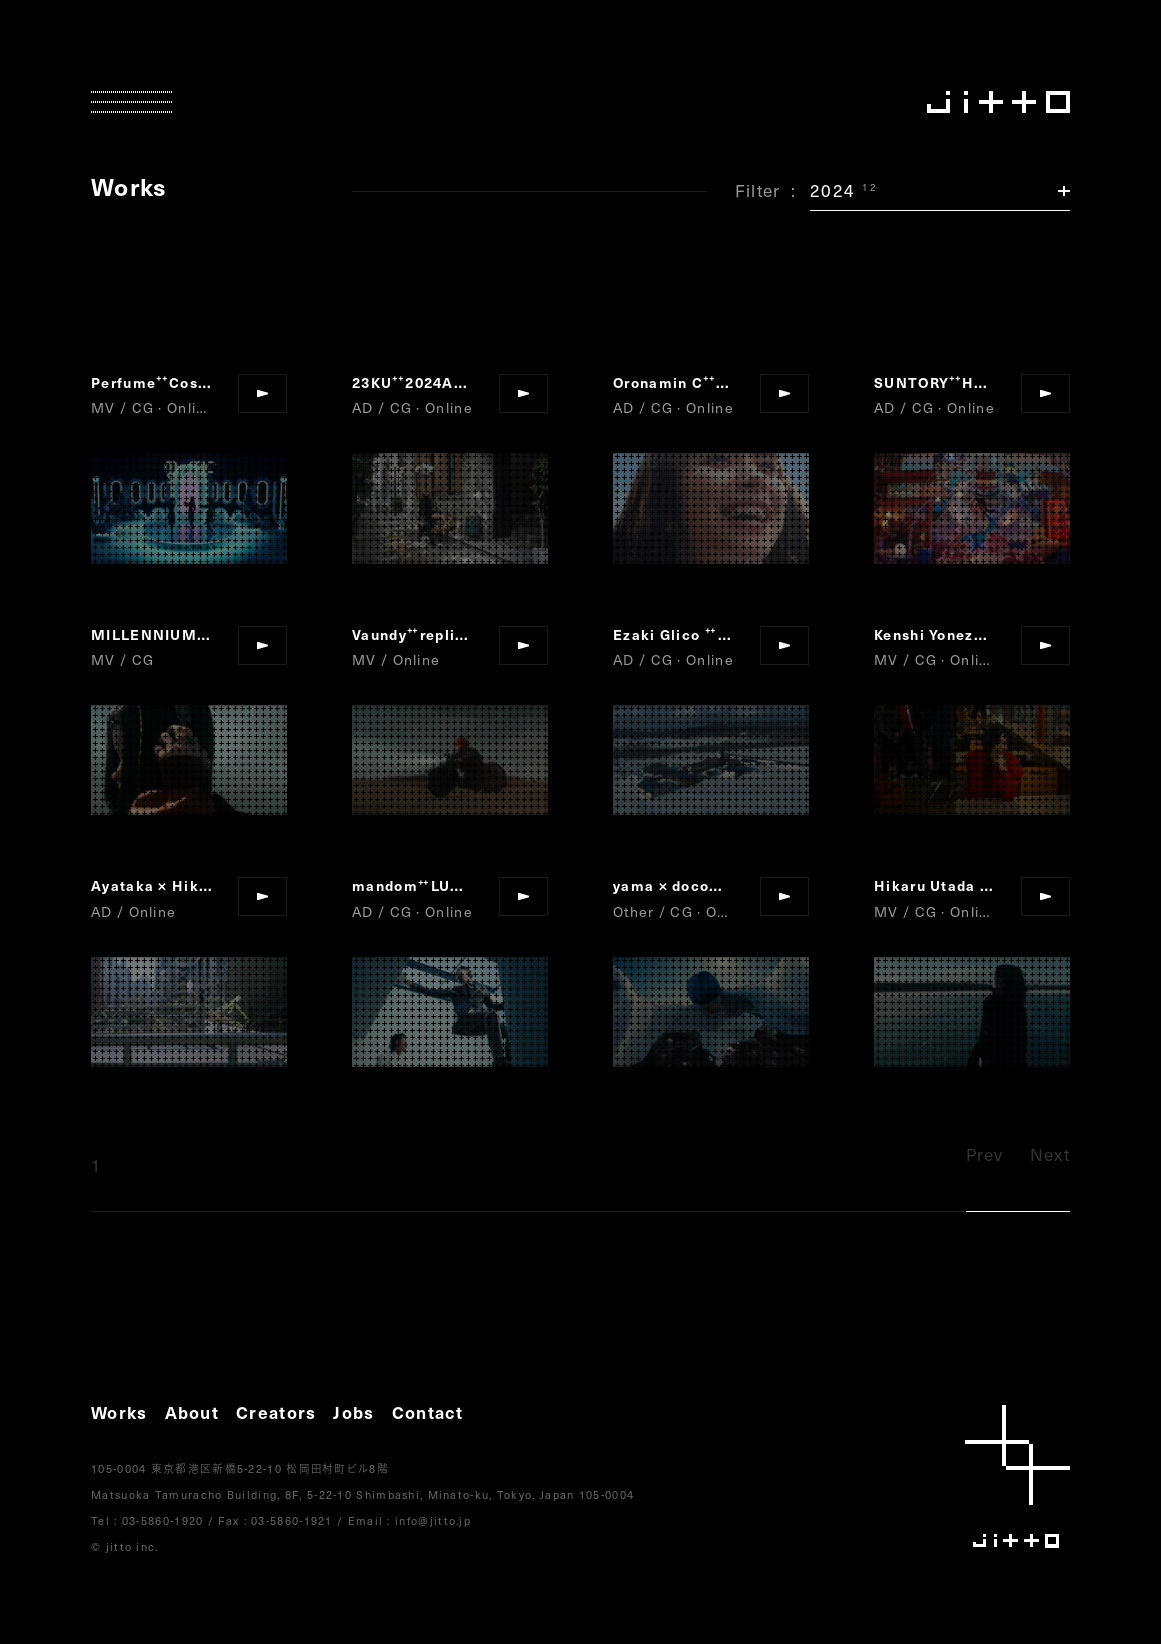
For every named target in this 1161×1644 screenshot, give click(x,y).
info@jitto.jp (433, 1520)
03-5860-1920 (163, 1520)
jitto (1017, 1476)
